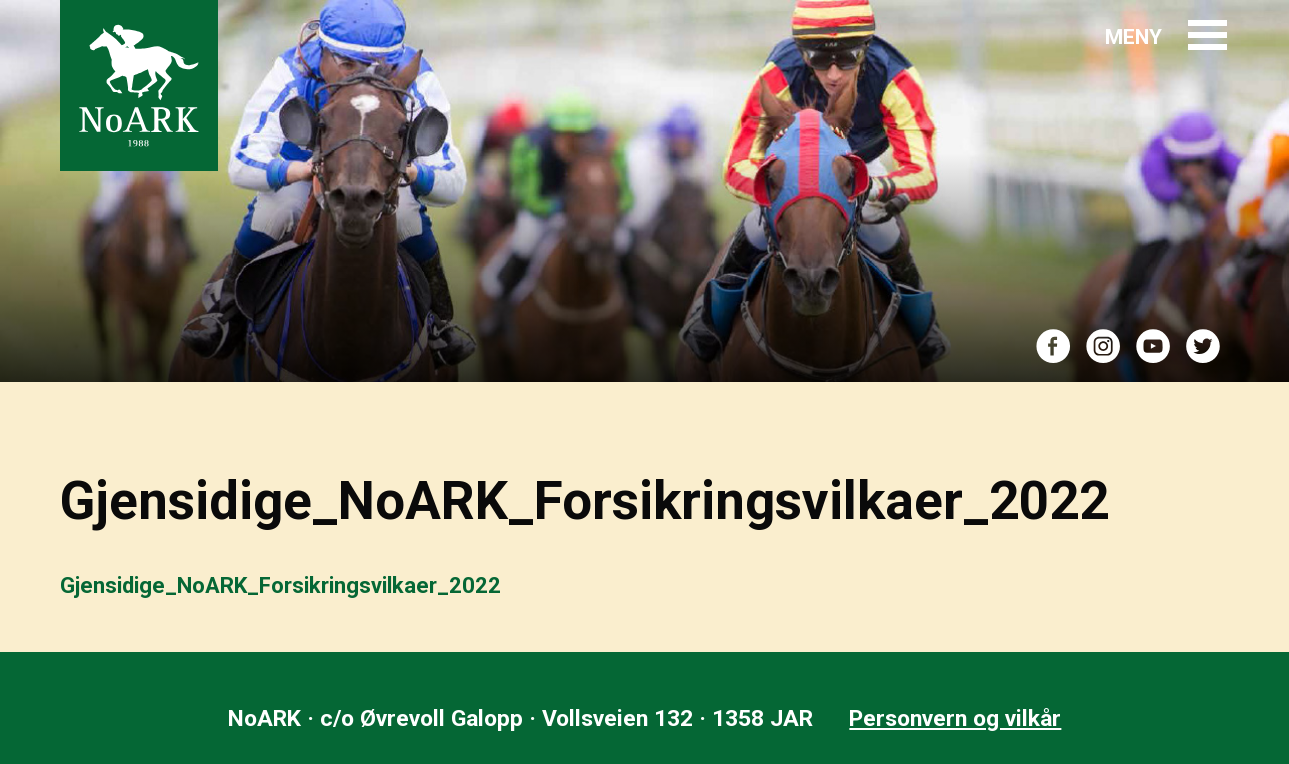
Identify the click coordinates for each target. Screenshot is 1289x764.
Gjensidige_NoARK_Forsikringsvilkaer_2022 (280, 585)
